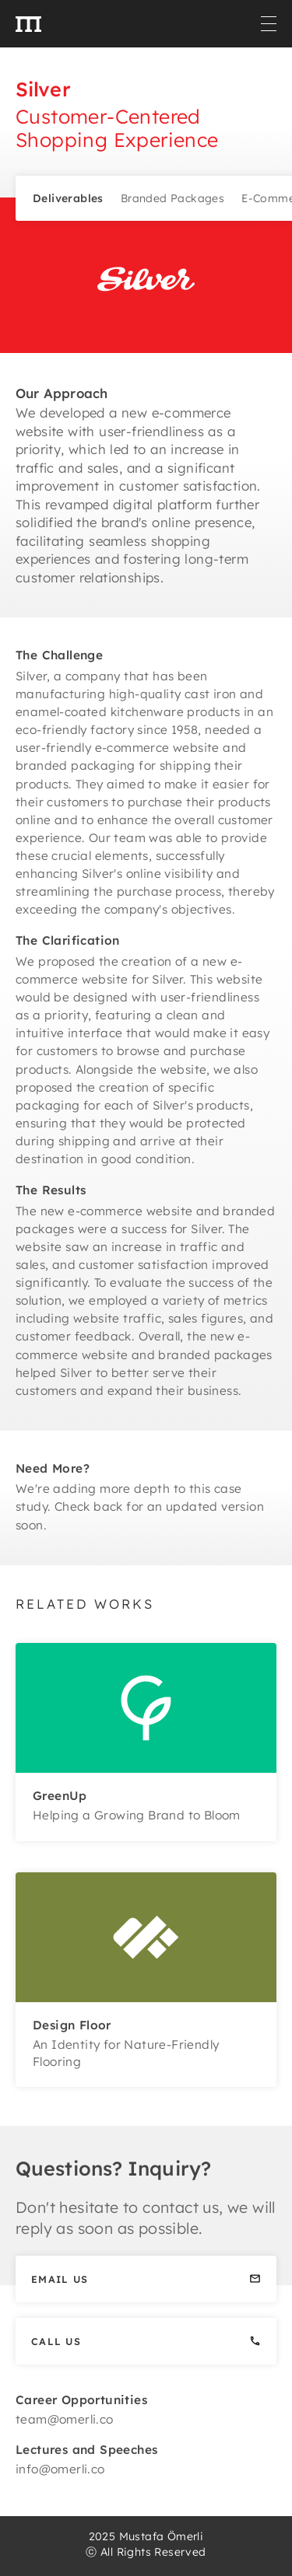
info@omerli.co (60, 2469)
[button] (268, 24)
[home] (28, 23)
